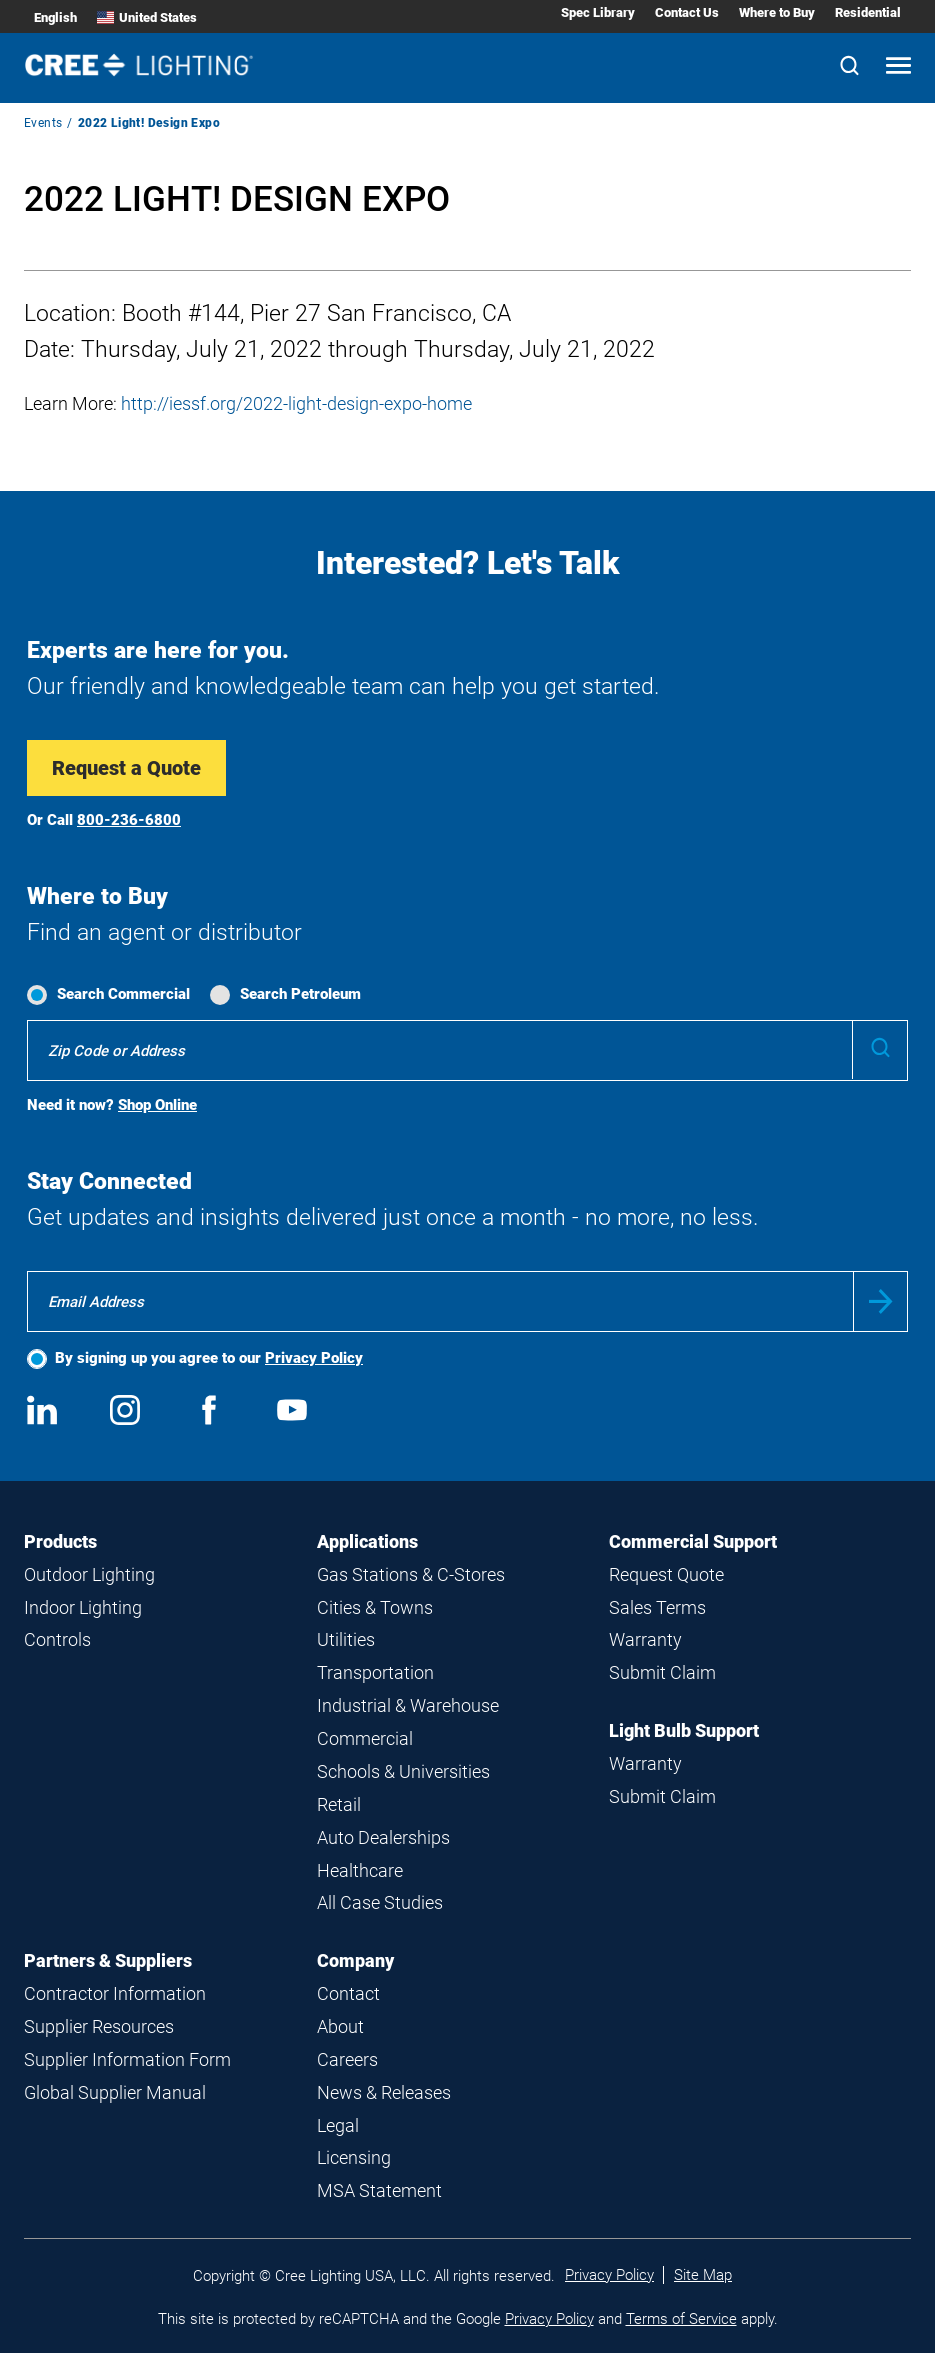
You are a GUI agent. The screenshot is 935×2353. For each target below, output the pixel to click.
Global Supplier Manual (115, 2092)
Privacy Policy (314, 1358)
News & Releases (384, 2092)
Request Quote (666, 1574)
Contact (348, 1993)
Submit (880, 1301)
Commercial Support (693, 1541)
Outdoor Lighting (89, 1574)
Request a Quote (126, 768)
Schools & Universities (403, 1771)
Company (355, 1960)
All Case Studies (380, 1902)
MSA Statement (379, 2190)
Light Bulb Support (684, 1730)
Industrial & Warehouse (408, 1705)
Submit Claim (662, 1672)
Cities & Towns (375, 1607)
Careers (347, 2059)
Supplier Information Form (127, 2059)
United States (147, 17)
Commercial (365, 1738)
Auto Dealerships (383, 1837)
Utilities (346, 1639)
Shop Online (157, 1105)
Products (60, 1541)
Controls (57, 1639)
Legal (338, 2125)
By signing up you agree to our (209, 1358)
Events (43, 123)
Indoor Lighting (83, 1607)
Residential (868, 12)
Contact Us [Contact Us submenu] (687, 12)
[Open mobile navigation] (898, 67)
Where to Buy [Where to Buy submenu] (777, 12)
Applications (367, 1541)
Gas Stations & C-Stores (411, 1574)
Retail (339, 1804)
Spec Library (598, 12)
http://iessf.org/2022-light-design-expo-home (296, 403)
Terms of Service (681, 2319)
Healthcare (360, 1870)
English (55, 17)
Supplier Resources (99, 2026)
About (340, 2026)
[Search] (849, 67)
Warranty (645, 1639)
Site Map (703, 2275)
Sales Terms (657, 1607)
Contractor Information (115, 1993)
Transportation (375, 1672)
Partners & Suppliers (108, 1960)
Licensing (354, 2157)
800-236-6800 (129, 820)
